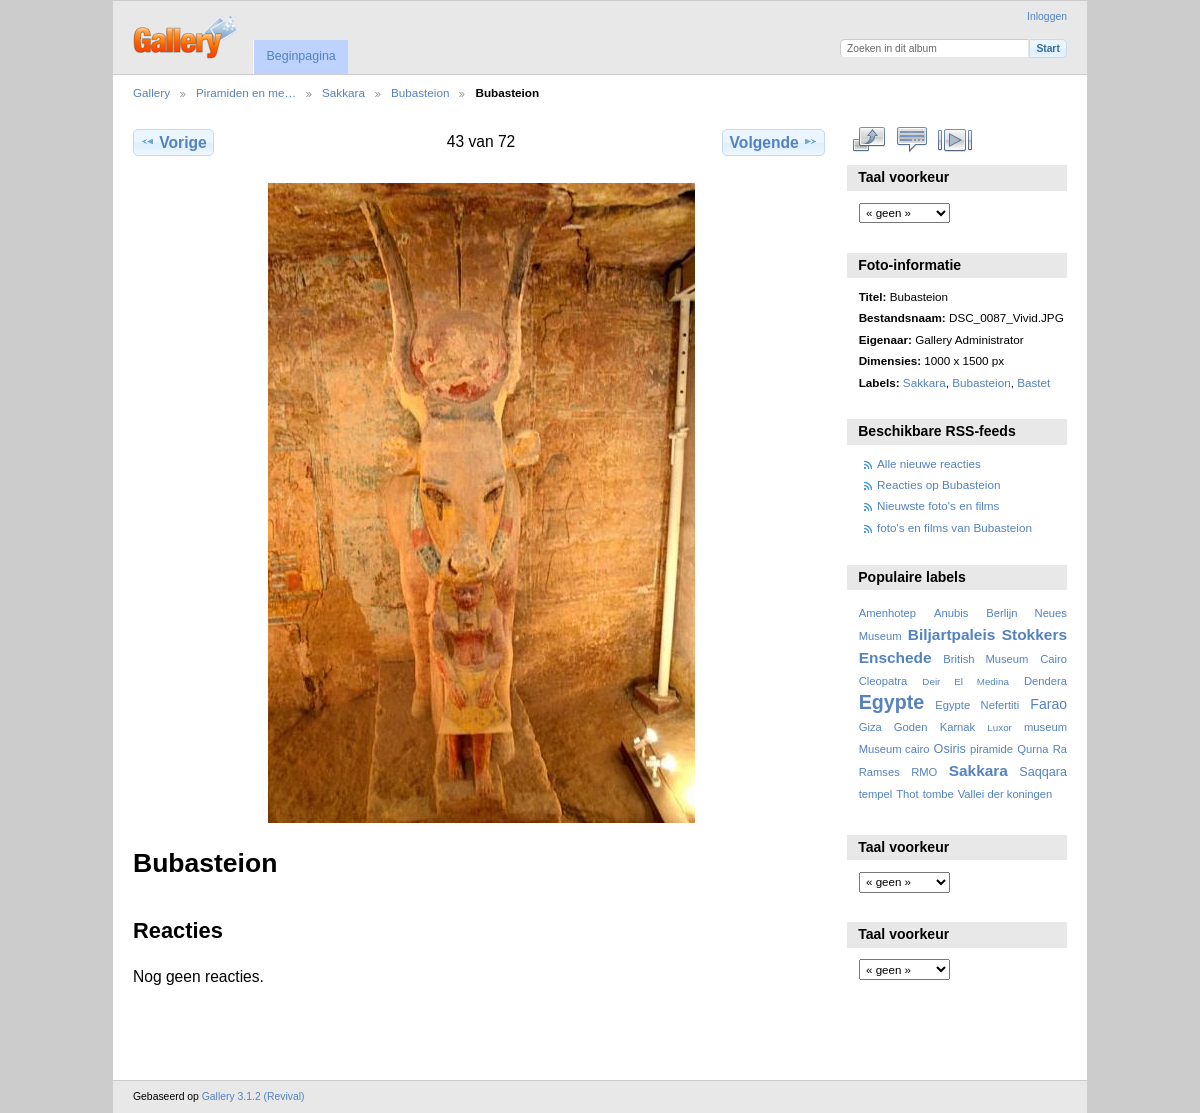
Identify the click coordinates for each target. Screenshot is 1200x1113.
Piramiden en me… (246, 92)
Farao (1048, 704)
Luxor (999, 727)
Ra (1060, 749)
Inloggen (1047, 16)
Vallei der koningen (1005, 794)
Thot (907, 794)
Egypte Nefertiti (977, 705)
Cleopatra (883, 681)
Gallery (151, 92)
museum (1045, 727)
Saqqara (1043, 772)
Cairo (1053, 659)
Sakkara (343, 92)
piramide (991, 749)
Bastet (1033, 382)
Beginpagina (300, 56)
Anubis (951, 613)
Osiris (950, 749)
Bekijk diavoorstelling (955, 140)
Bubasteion (420, 92)
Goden (911, 727)
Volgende (774, 142)
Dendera (1045, 681)
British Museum (985, 659)
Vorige (173, 142)
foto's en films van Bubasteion (954, 527)
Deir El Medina (965, 681)
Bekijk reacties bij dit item (912, 140)
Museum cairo (894, 749)
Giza (870, 727)
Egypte (891, 702)
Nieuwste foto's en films (938, 505)
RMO (924, 772)
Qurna (1032, 749)
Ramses (879, 772)
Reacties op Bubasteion (938, 484)
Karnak (958, 727)
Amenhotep (887, 613)
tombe (938, 794)
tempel (876, 794)
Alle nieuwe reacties (929, 463)
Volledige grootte (869, 140)
